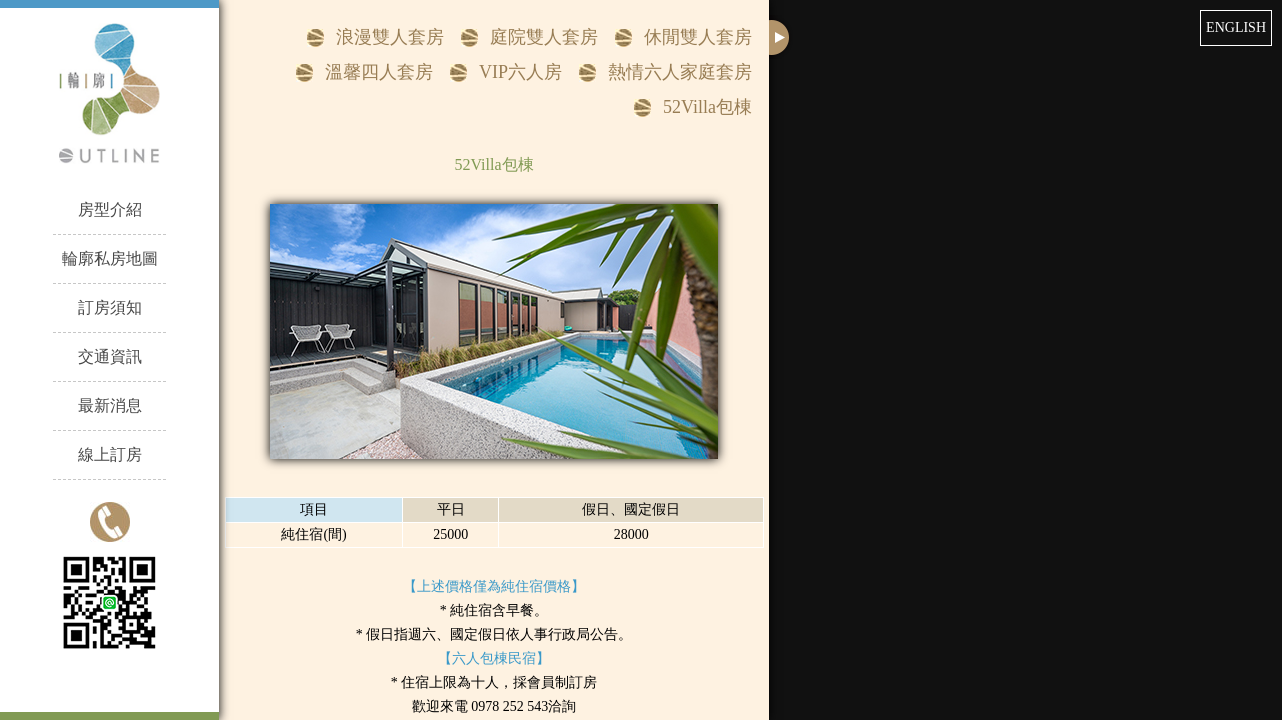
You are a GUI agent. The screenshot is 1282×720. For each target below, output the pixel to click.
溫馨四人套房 (379, 72)
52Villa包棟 (707, 107)
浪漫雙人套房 (390, 37)
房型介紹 (110, 209)
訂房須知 (110, 307)
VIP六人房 (520, 72)
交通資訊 (110, 356)
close (781, 37)
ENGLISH (1236, 27)
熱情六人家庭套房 (680, 72)
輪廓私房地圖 (110, 258)
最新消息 (110, 405)
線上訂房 (110, 454)
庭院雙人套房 (544, 37)
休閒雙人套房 (698, 37)
